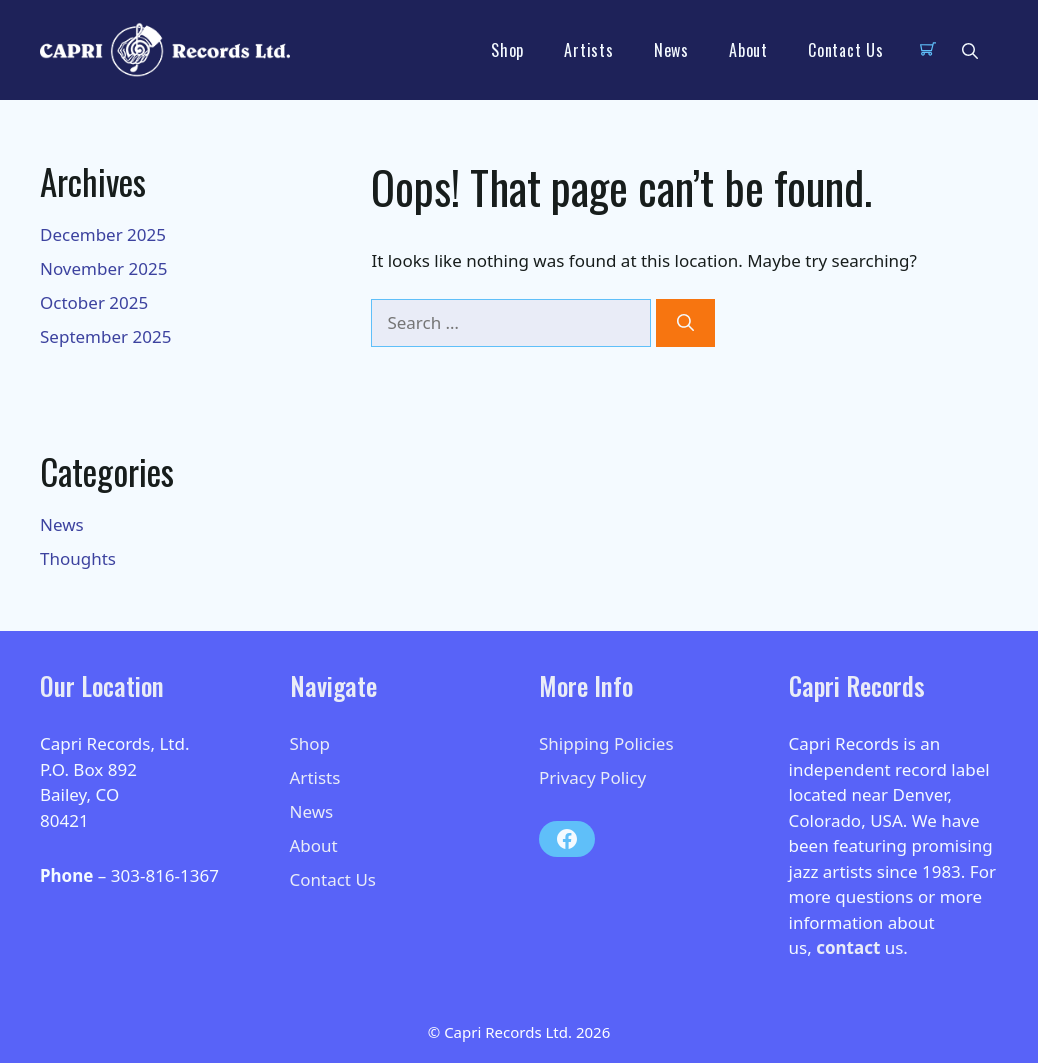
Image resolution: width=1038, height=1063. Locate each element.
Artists (589, 50)
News (671, 50)
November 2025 (103, 268)
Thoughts (78, 558)
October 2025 (94, 302)
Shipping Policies (606, 743)
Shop (507, 50)
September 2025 (105, 336)
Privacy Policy (592, 777)
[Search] (685, 323)
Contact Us (846, 50)
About (748, 50)
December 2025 (103, 234)
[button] (970, 50)
